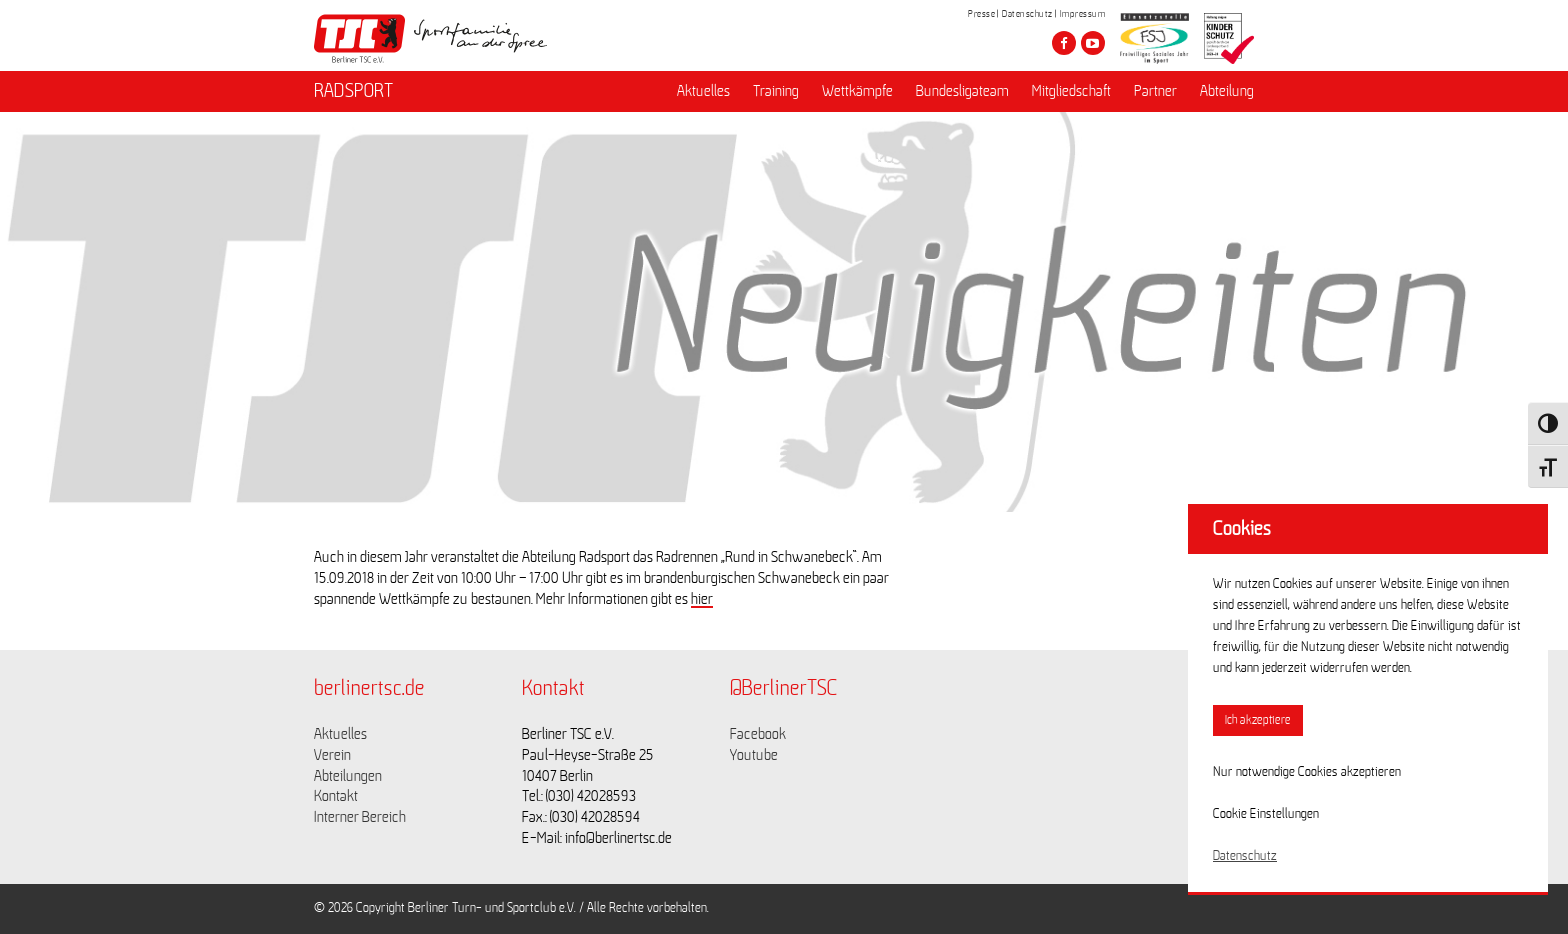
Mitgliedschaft (1071, 91)
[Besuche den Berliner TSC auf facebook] (1064, 43)
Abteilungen (348, 776)
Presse (981, 14)
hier (702, 599)
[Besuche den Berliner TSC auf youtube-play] (1093, 43)
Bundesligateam (962, 91)
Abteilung (1227, 91)
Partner (1155, 91)
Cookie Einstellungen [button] (1266, 814)
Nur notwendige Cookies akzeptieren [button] (1307, 772)
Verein (332, 755)
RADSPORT (353, 91)
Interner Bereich (360, 817)
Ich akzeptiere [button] (1258, 720)
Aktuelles (703, 91)
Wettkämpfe (857, 91)
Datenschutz (1027, 14)
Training (776, 91)
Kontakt (336, 796)
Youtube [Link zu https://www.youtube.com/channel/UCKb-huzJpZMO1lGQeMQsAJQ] (754, 755)
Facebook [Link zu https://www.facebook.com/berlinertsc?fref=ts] (758, 734)
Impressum (1083, 14)
